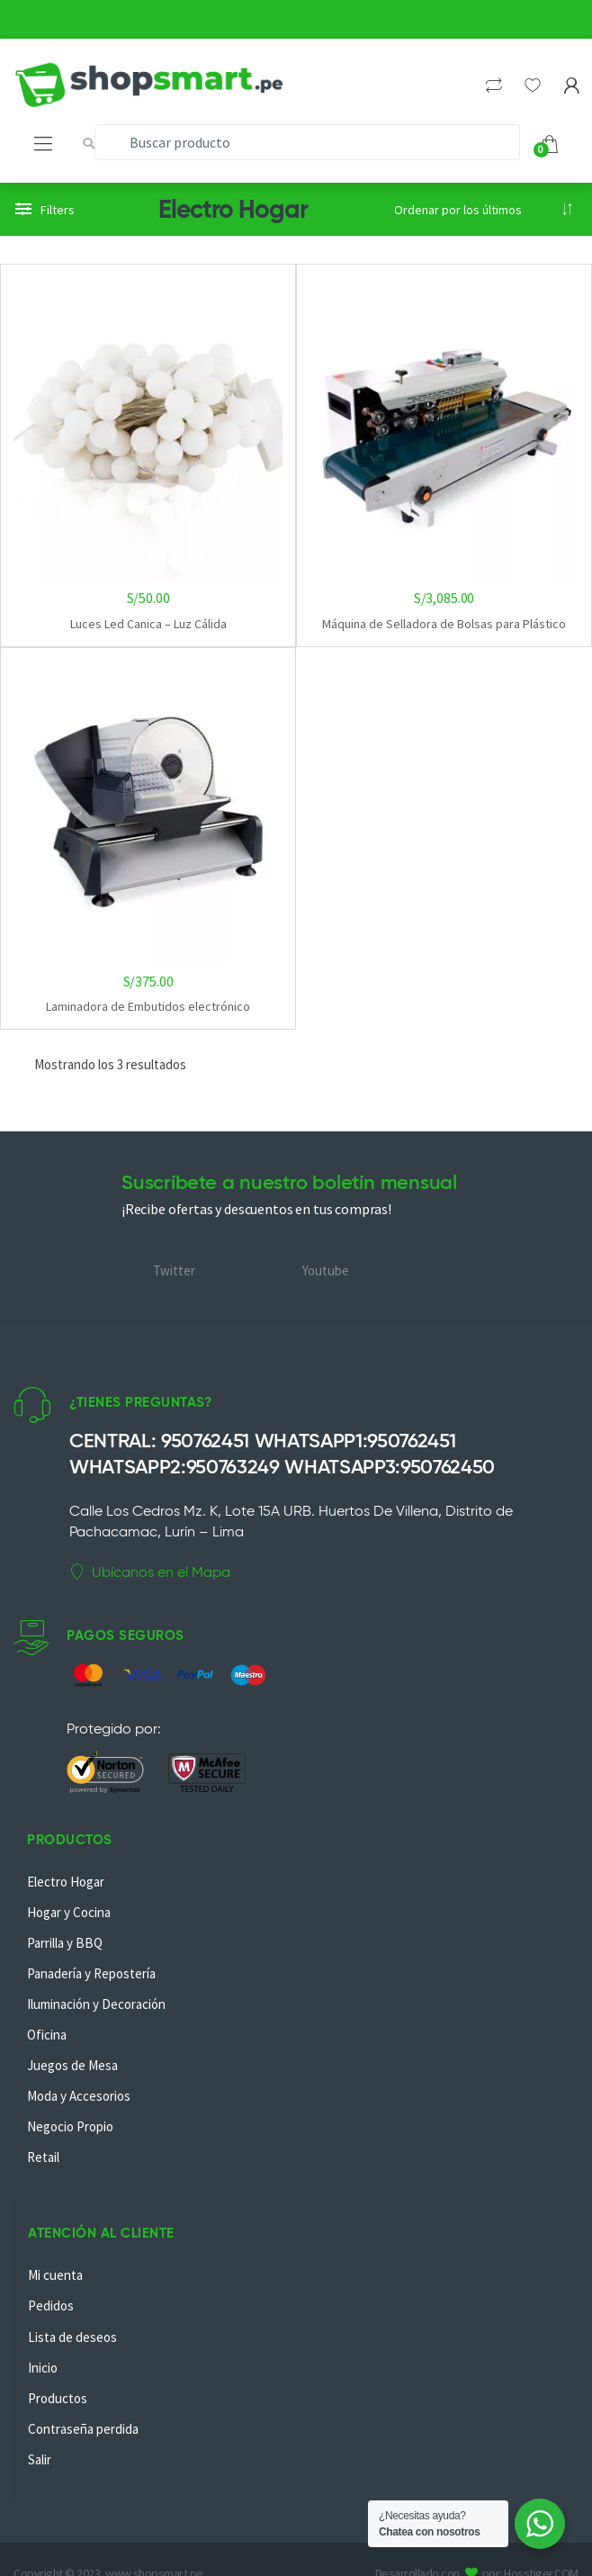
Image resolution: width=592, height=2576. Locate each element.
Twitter (174, 1270)
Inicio (43, 2367)
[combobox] (307, 142)
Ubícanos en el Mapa (149, 1572)
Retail (43, 2157)
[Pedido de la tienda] (484, 209)
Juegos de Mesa (72, 2065)
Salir (39, 2459)
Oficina (47, 2034)
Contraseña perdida (83, 2428)
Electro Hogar (65, 1881)
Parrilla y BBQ (65, 1942)
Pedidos (51, 2305)
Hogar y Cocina (69, 1912)
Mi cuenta (55, 2274)
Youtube (325, 1270)
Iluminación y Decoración (96, 2004)
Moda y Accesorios (78, 2095)
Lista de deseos (72, 2337)
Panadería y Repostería (91, 1973)
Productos (57, 2398)
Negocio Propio (70, 2126)
